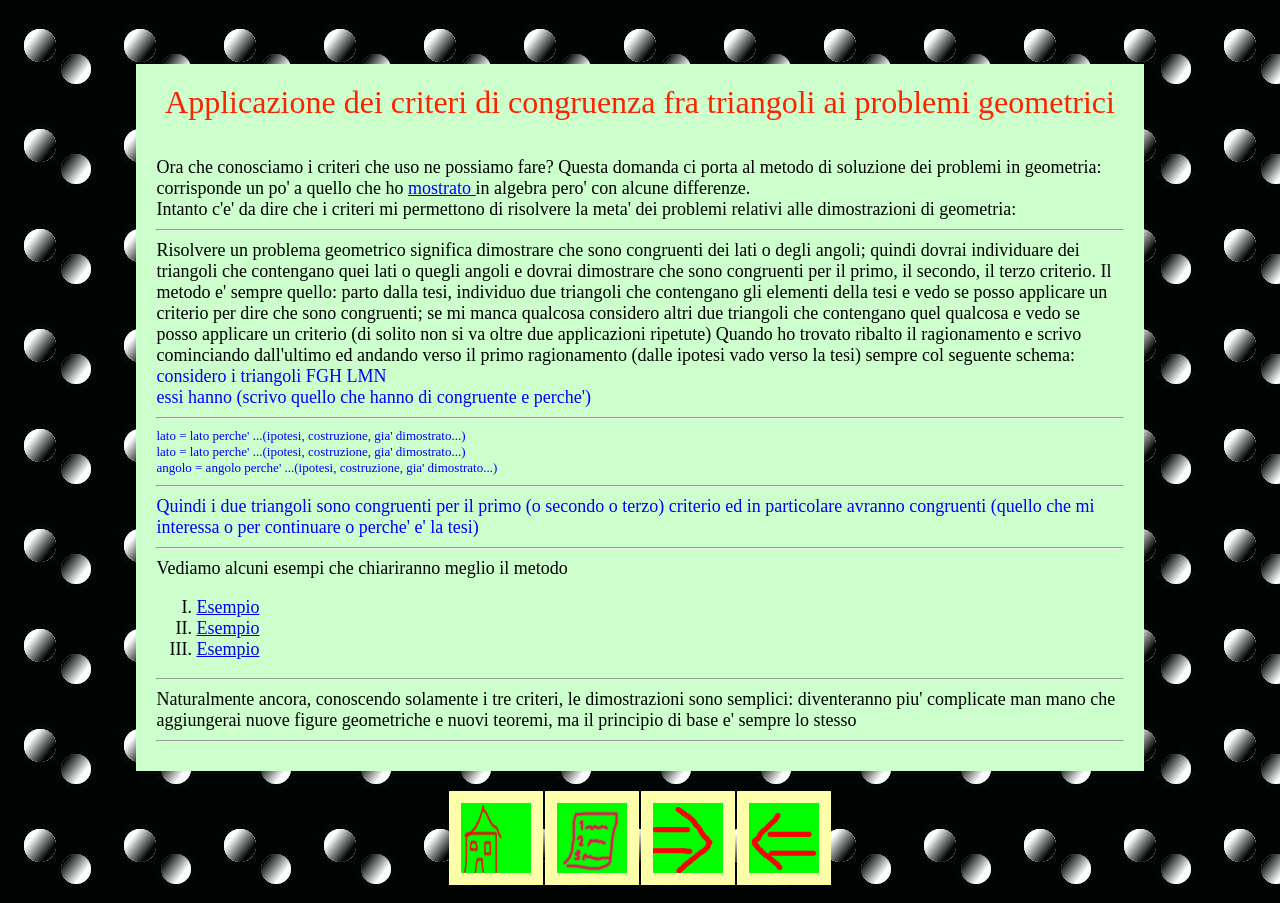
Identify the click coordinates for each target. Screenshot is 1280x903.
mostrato (442, 188)
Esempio (227, 607)
